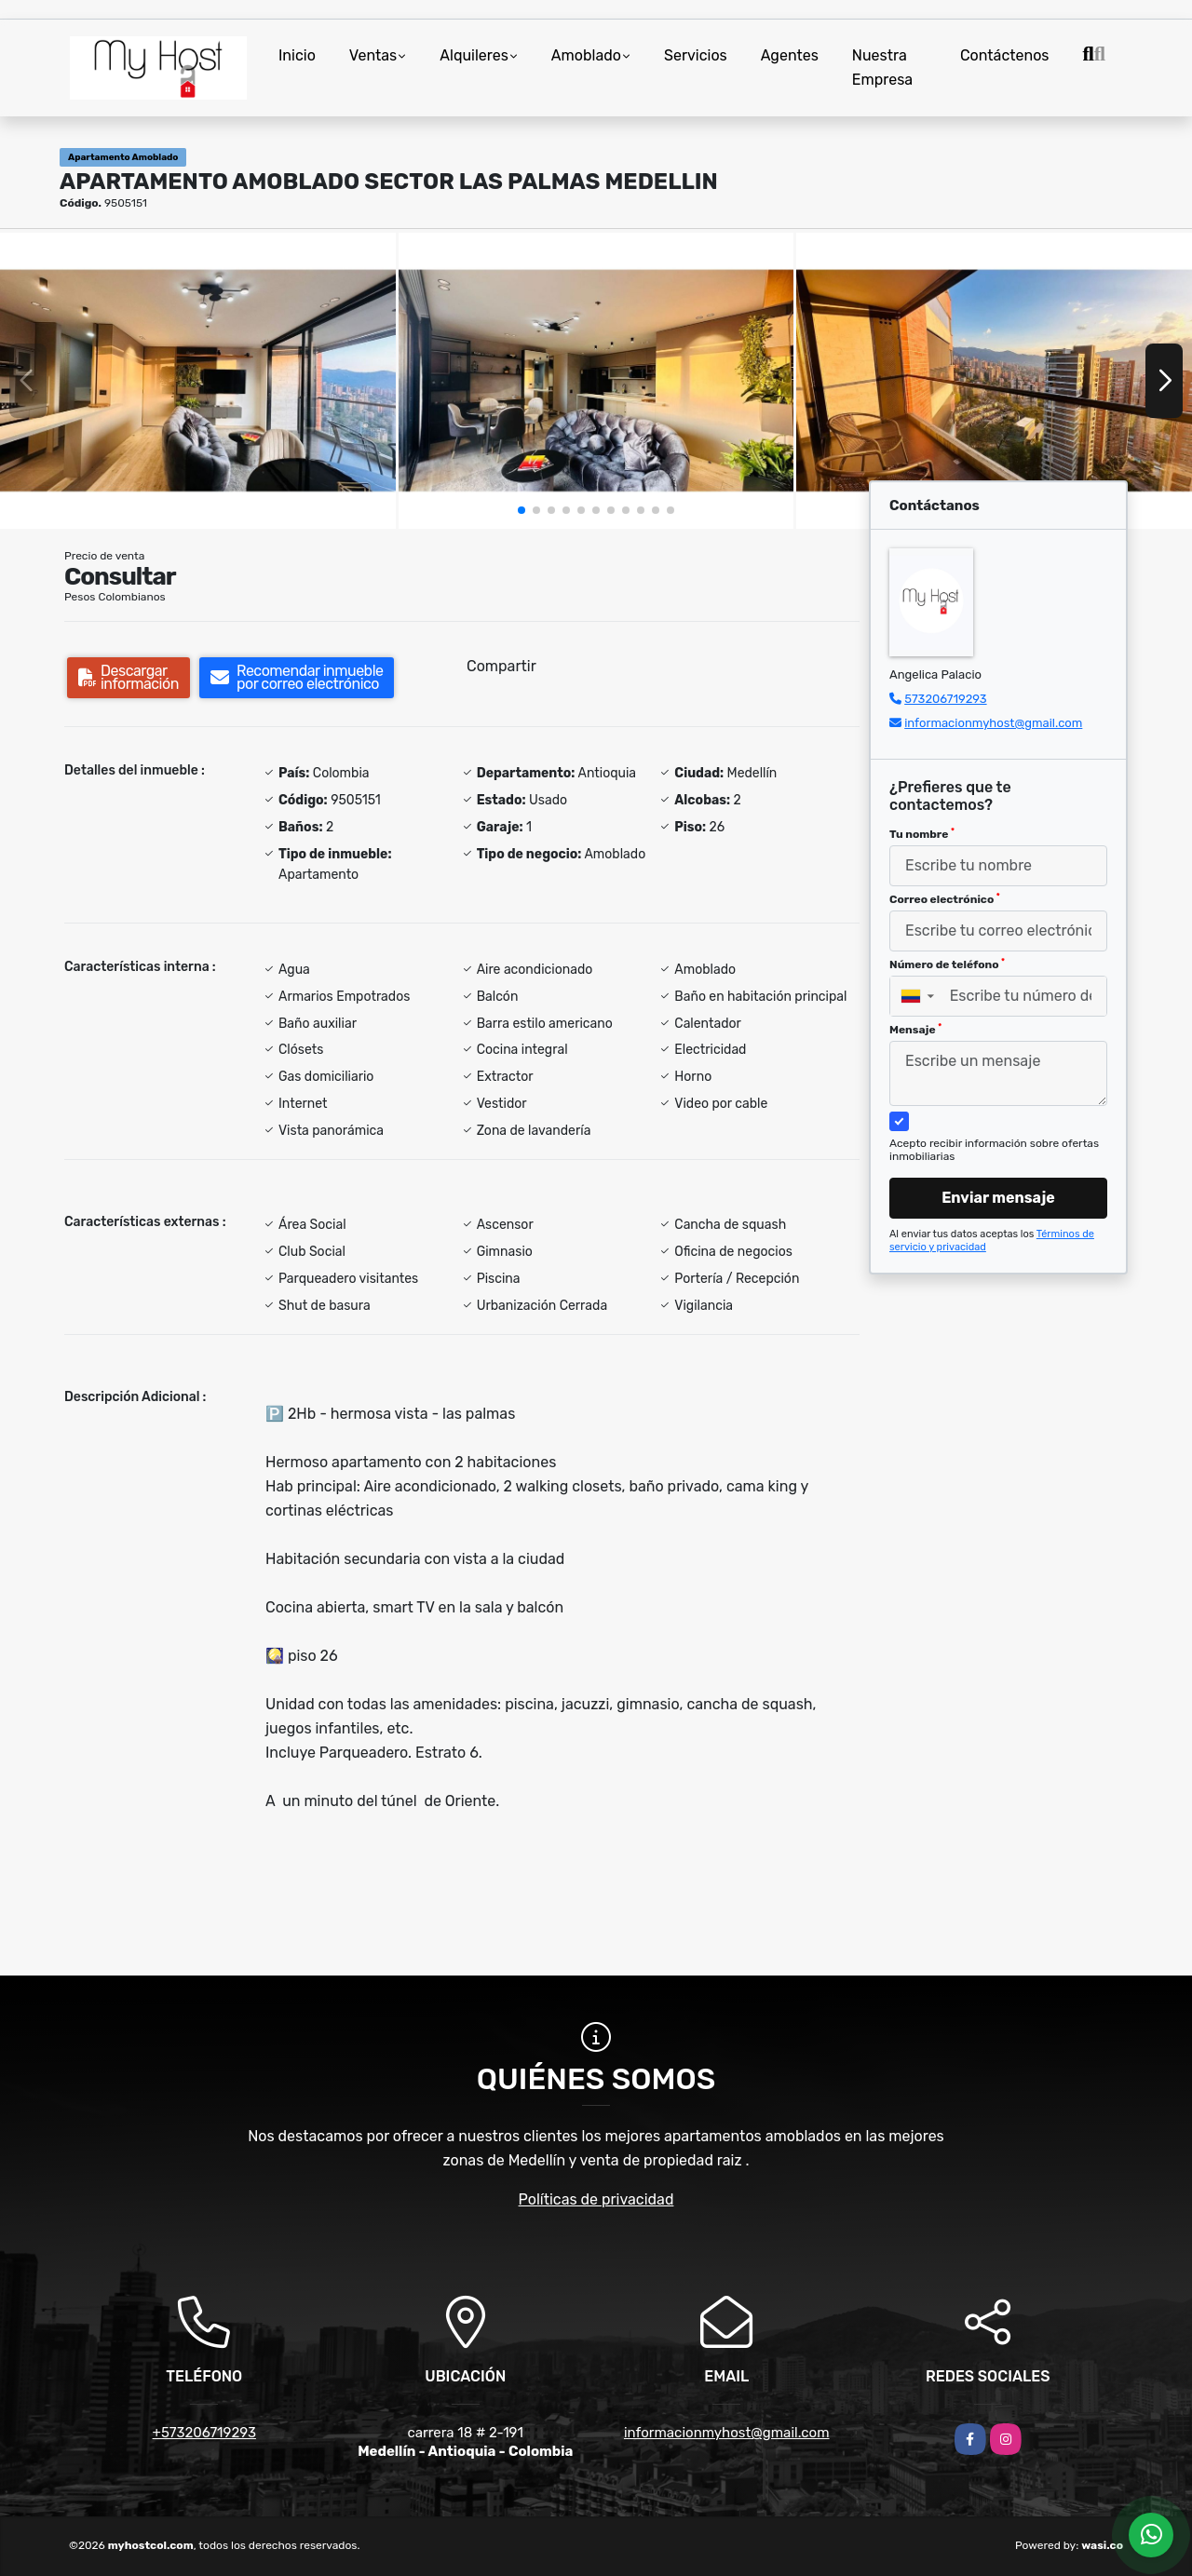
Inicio (297, 55)
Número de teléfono (947, 964)
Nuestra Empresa (882, 67)
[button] (521, 510)
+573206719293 (204, 2432)
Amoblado (586, 55)
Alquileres (474, 55)
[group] (198, 381)
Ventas (373, 55)
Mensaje (915, 1029)
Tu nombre (922, 834)
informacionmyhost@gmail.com (993, 723)
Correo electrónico (944, 899)
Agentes (790, 55)
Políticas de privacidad (596, 2199)
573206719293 (945, 699)
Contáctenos (1005, 55)
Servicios (695, 55)
